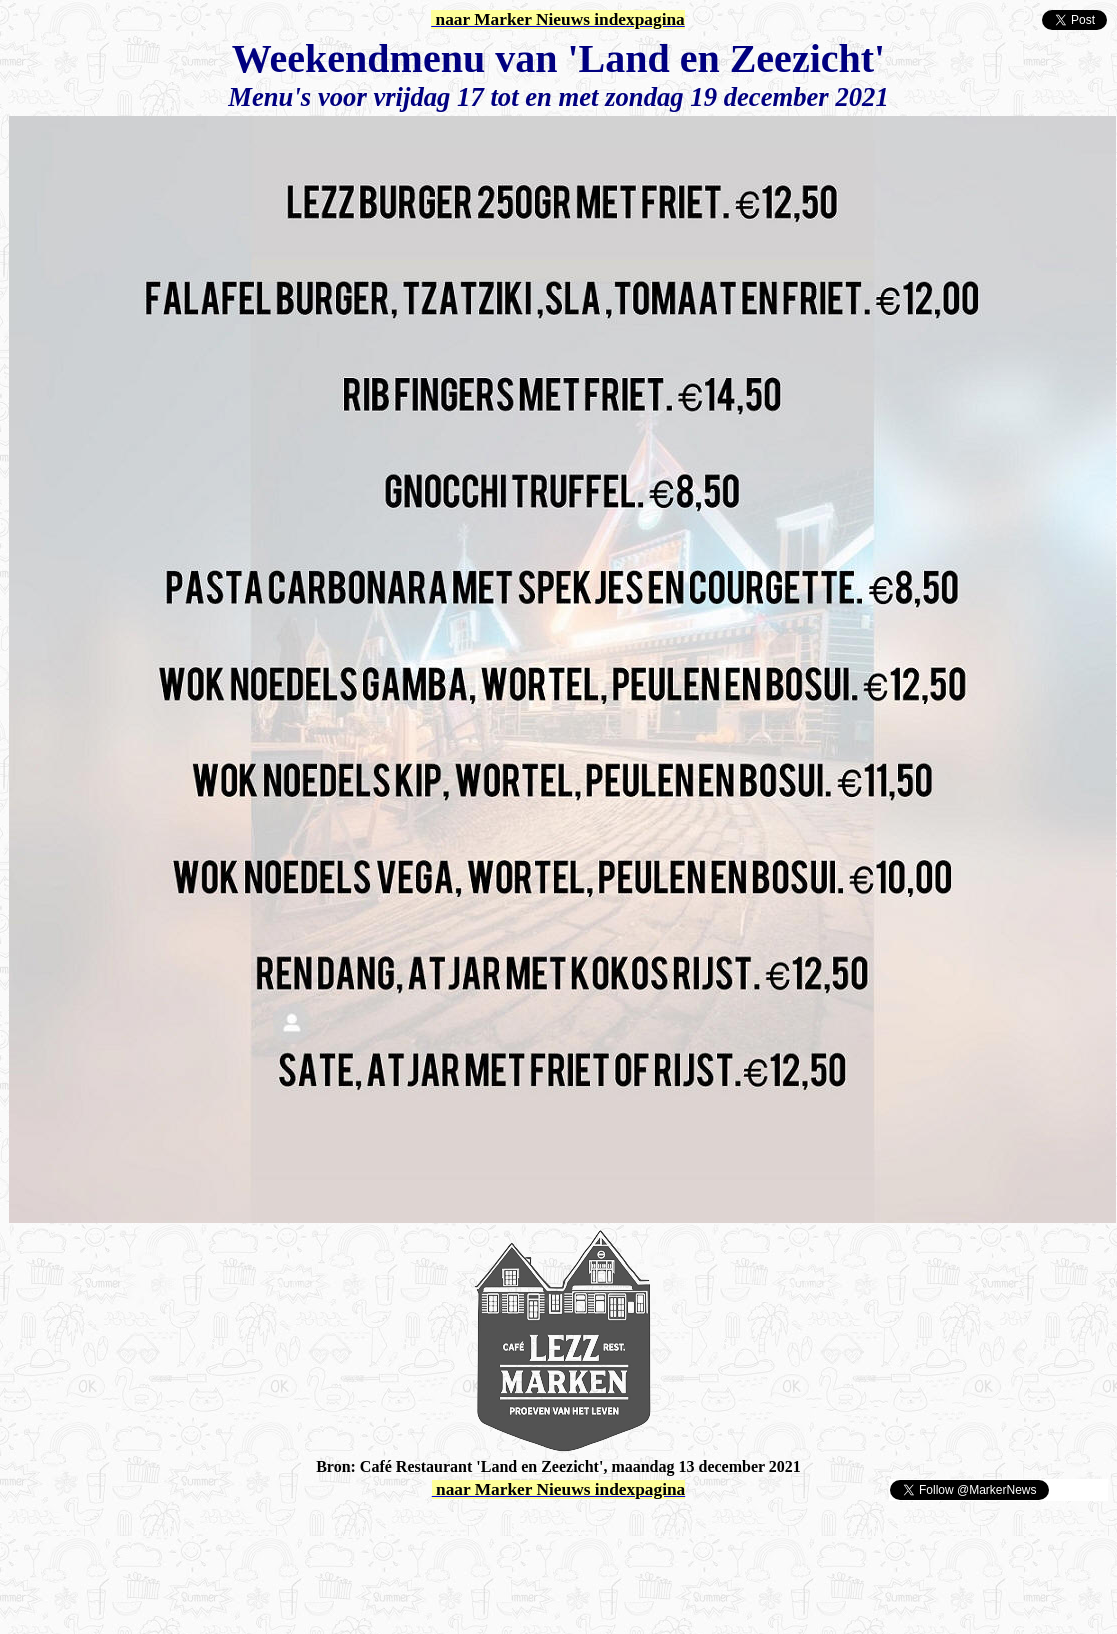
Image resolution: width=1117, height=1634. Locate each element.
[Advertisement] (242, 1532)
